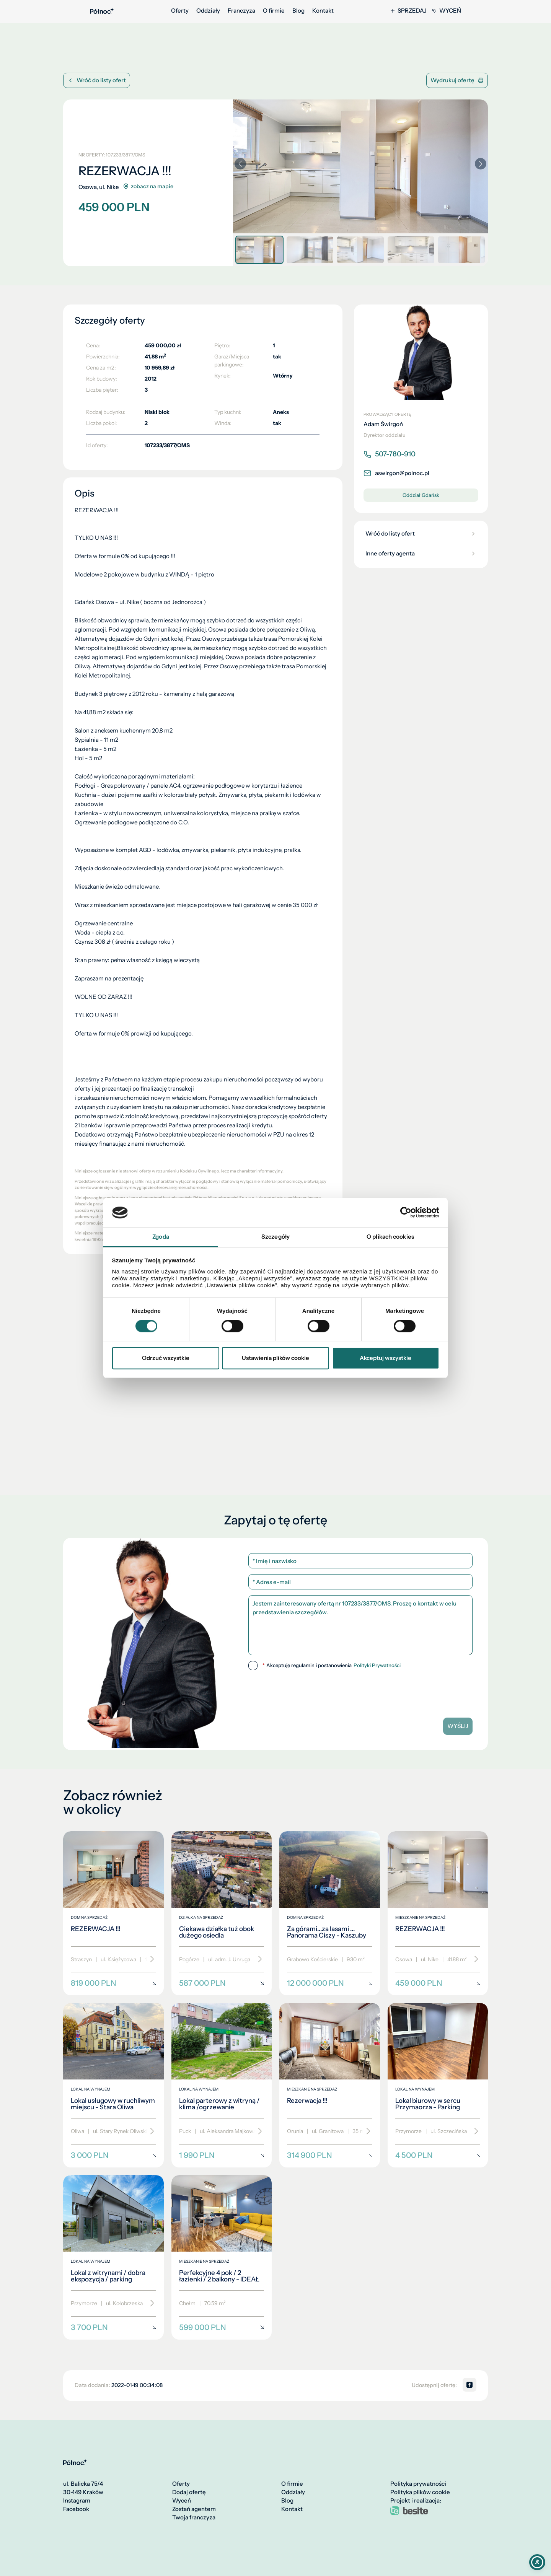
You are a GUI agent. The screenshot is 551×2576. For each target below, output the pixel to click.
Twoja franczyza (193, 2517)
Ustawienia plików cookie (275, 1357)
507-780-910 (390, 454)
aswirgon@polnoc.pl (396, 473)
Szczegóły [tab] (275, 1236)
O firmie (274, 10)
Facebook (76, 2509)
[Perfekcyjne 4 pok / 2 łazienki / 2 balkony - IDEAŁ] (221, 2257)
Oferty (180, 10)
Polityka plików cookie (420, 2492)
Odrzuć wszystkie (165, 1357)
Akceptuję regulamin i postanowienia (331, 1666)
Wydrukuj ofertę (457, 80)
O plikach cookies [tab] (390, 1236)
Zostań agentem (194, 2509)
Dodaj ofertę (189, 2492)
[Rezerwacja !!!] (329, 2085)
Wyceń (446, 10)
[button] (480, 163)
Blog (298, 10)
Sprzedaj (409, 10)
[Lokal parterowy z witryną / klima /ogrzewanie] (221, 2085)
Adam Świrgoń (383, 424)
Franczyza (241, 10)
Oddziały (208, 10)
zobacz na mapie (148, 186)
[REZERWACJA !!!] (113, 1913)
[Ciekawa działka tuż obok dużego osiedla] (221, 1913)
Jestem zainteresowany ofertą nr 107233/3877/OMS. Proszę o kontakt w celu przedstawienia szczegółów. (360, 1625)
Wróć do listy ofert (96, 80)
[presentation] (360, 1691)
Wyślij (457, 1725)
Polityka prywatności (418, 2483)
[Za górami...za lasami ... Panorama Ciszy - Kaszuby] (329, 1913)
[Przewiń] (149, 1959)
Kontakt (323, 10)
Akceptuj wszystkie (385, 1357)
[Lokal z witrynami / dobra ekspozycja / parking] (113, 2257)
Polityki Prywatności (377, 1665)
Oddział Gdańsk (421, 495)
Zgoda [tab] (160, 1236)
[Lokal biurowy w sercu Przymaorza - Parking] (438, 2085)
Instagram (76, 2500)
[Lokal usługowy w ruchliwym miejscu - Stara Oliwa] (113, 2085)
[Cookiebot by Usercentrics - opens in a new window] (405, 1212)
